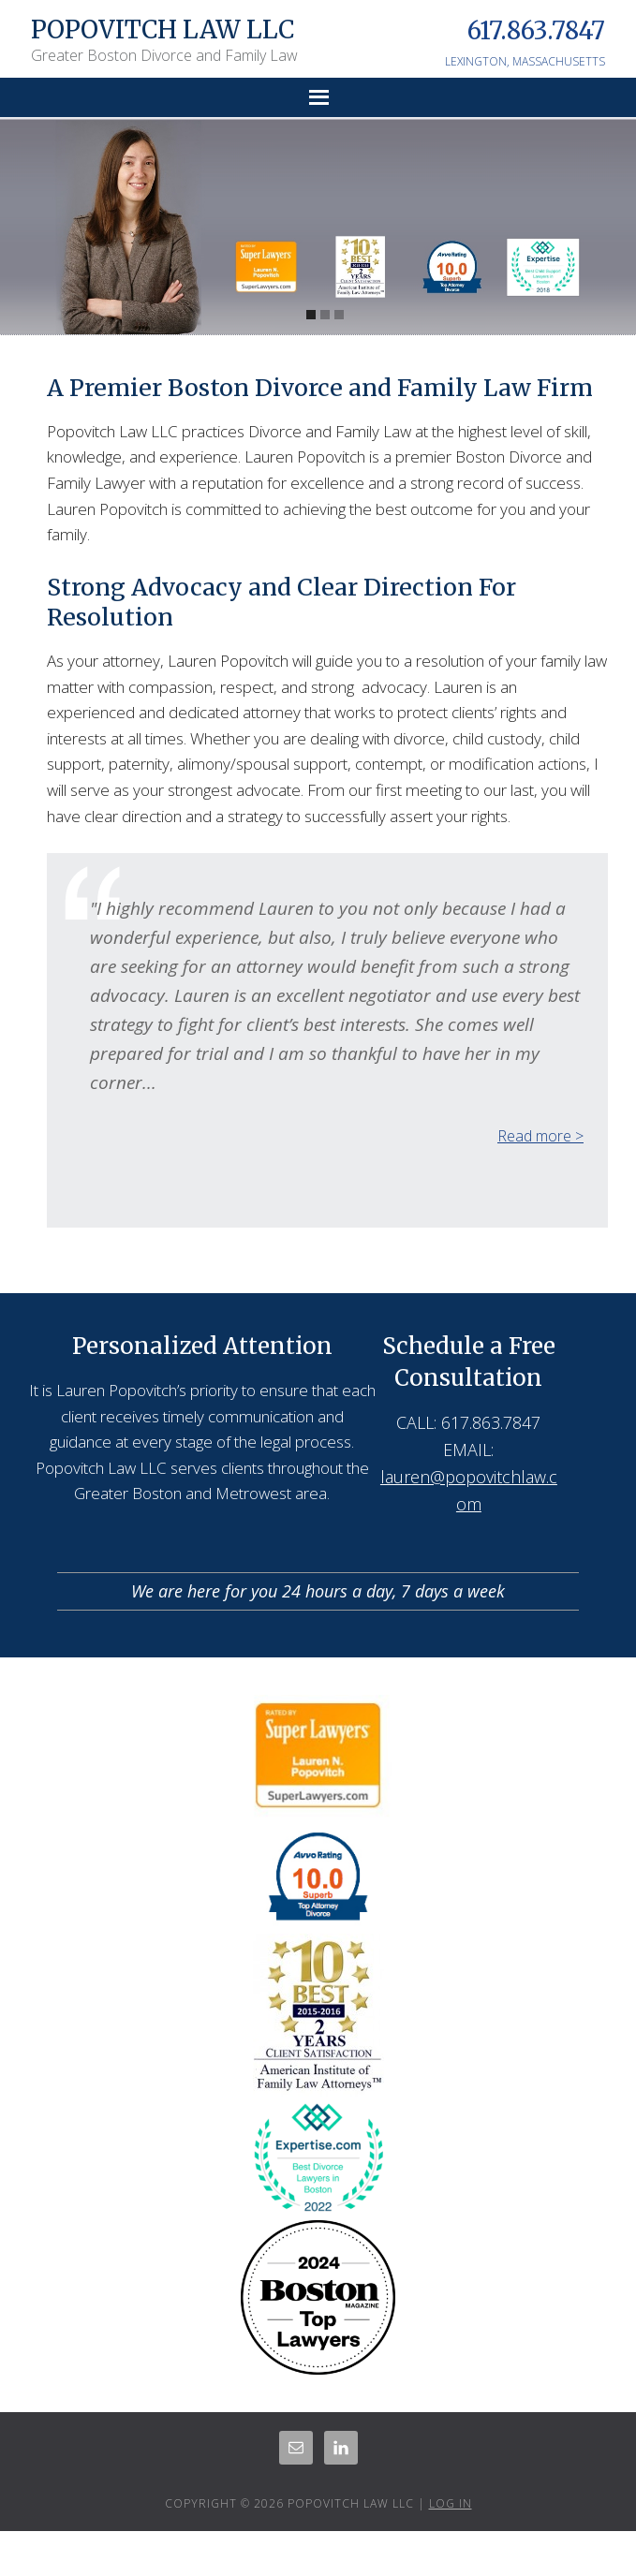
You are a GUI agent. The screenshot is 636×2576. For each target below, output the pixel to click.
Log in (450, 2503)
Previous (548, 1165)
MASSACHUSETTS (558, 61)
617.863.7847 (536, 30)
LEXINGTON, (477, 61)
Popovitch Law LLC (162, 29)
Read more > (540, 1136)
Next (565, 1165)
